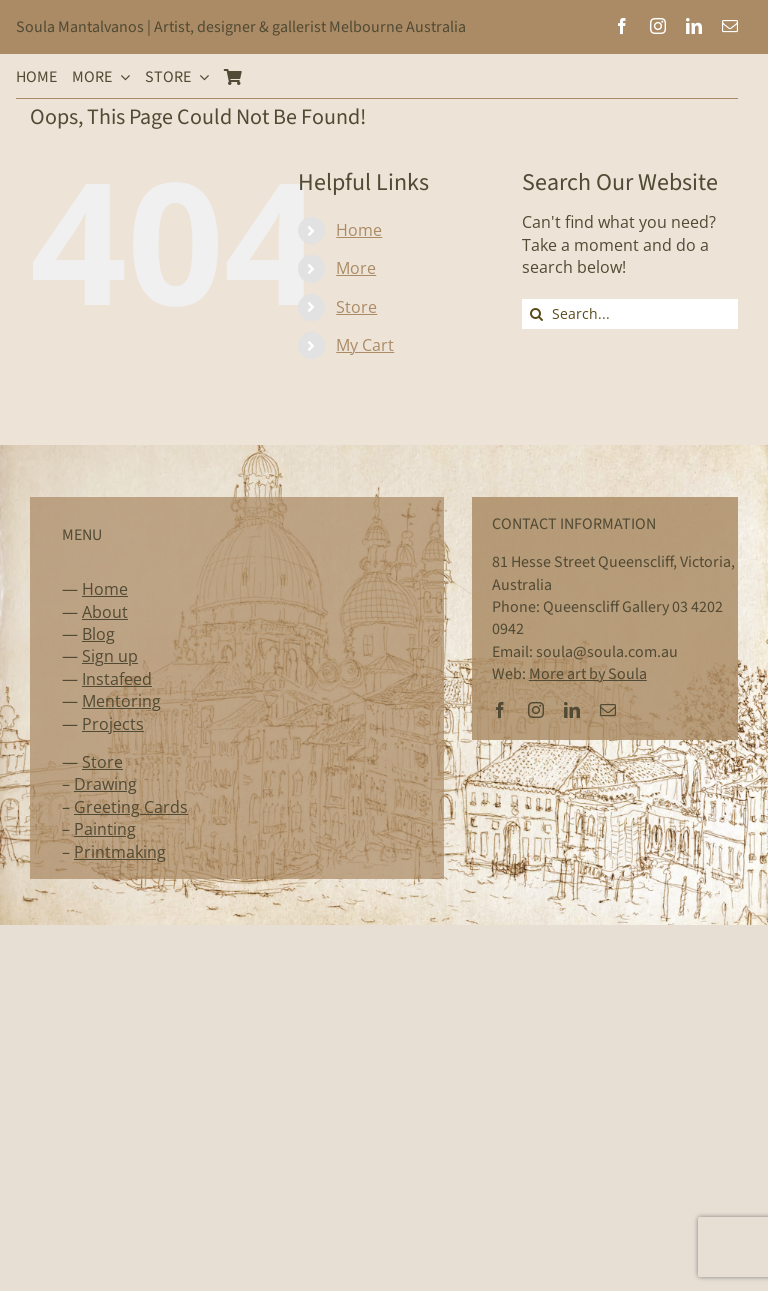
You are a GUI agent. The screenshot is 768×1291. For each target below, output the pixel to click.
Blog (98, 634)
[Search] (537, 314)
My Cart (365, 345)
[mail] (730, 26)
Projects (113, 724)
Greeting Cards (131, 807)
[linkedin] (694, 26)
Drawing (105, 784)
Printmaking (120, 852)
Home (359, 230)
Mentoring (121, 701)
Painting (105, 829)
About (105, 612)
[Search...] (630, 314)
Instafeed (117, 679)
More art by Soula (588, 674)
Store (356, 307)
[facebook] (622, 26)
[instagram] (658, 26)
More (356, 268)
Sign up (110, 656)
